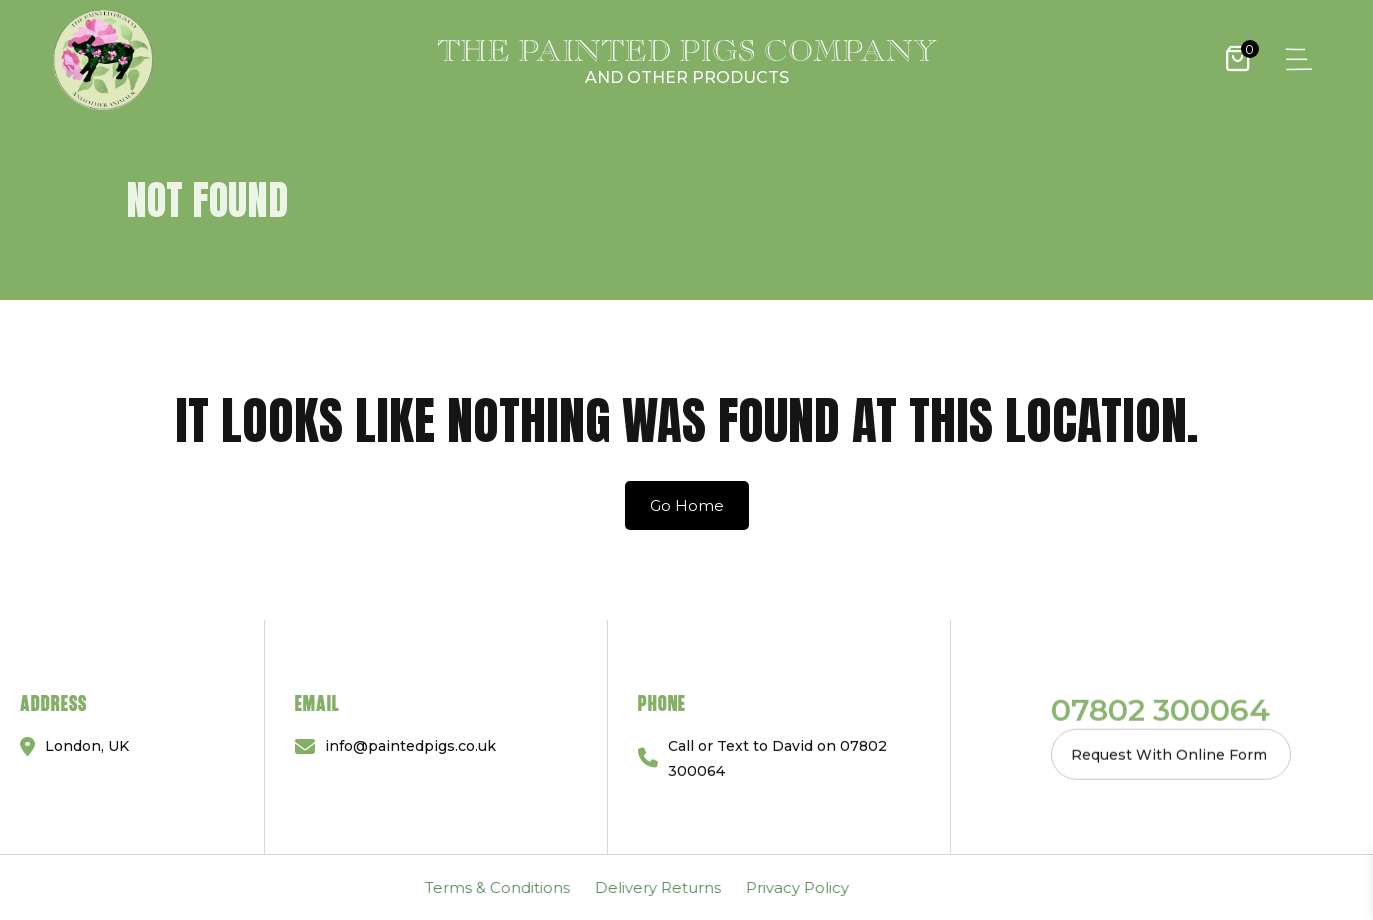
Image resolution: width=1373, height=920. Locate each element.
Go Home (687, 505)
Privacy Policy (282, 887)
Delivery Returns (143, 887)
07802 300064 (1160, 709)
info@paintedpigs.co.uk (410, 746)
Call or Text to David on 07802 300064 (777, 757)
